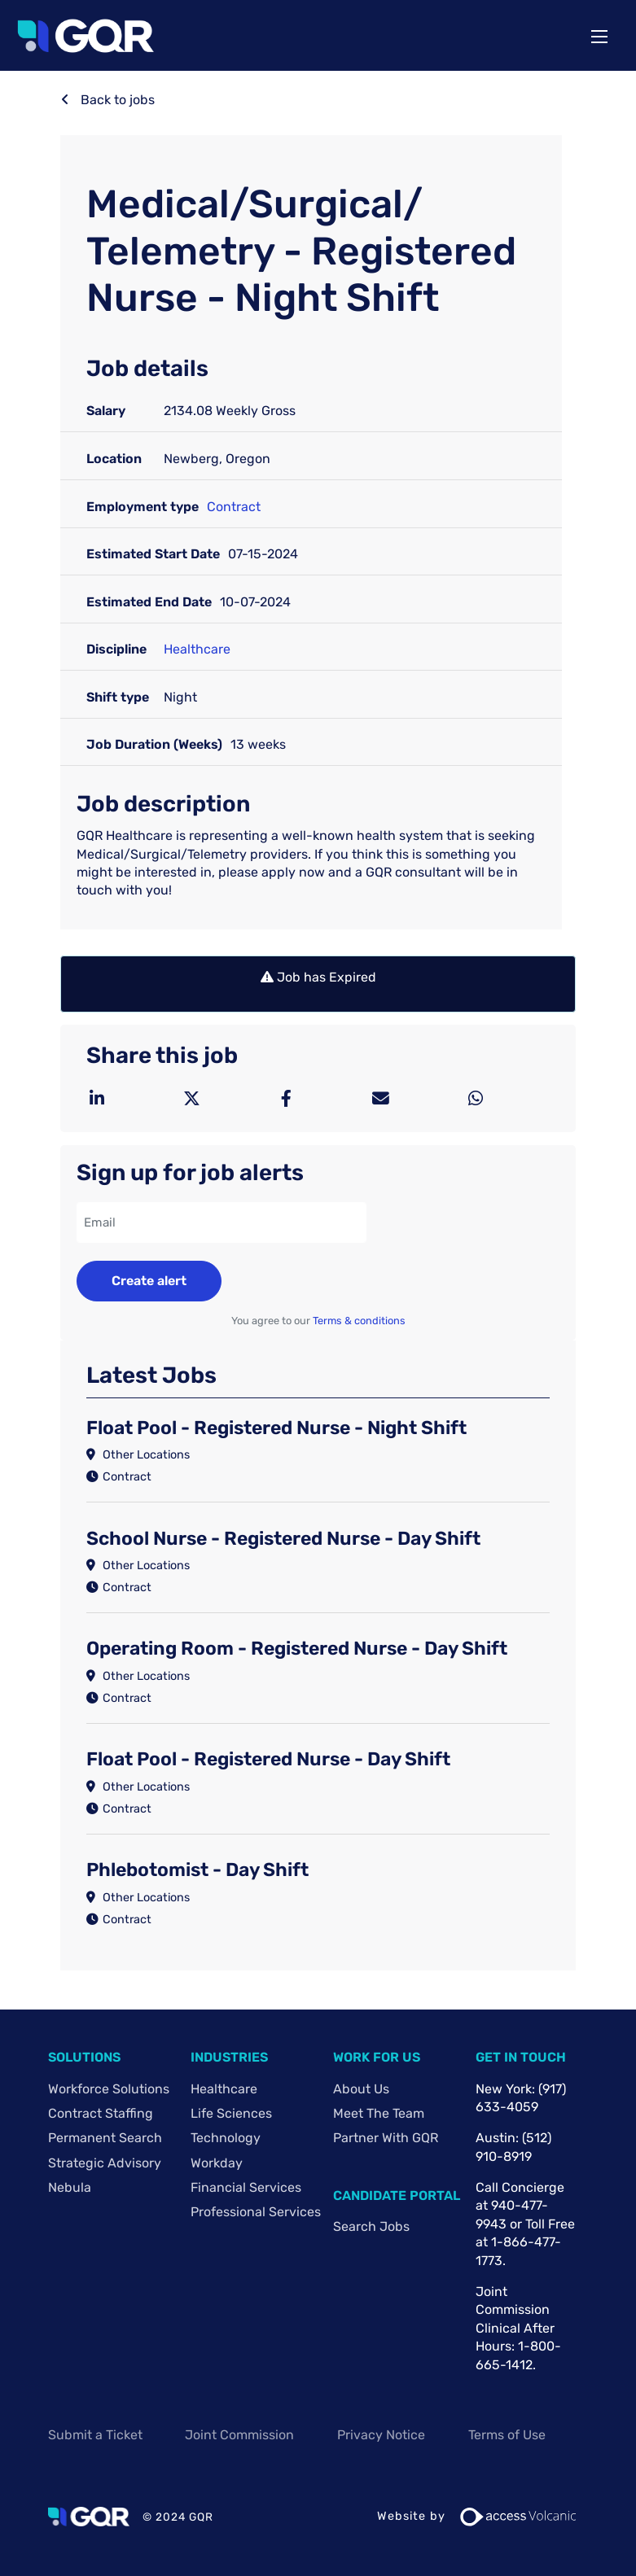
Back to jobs (116, 99)
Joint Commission (239, 2435)
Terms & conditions (359, 1320)
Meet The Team (378, 2113)
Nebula (69, 2187)
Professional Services (256, 2212)
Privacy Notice (381, 2435)
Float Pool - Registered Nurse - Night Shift (276, 1427)
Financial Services (246, 2187)
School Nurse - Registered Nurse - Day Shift (283, 1538)
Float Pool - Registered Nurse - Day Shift (268, 1758)
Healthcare (197, 649)
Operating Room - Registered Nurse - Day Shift (296, 1648)
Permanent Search (105, 2137)
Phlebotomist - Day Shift (197, 1869)
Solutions (84, 2057)
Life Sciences (231, 2113)
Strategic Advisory (104, 2163)
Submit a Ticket (95, 2435)
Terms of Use (507, 2435)
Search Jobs (371, 2226)
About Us (361, 2089)
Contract (234, 506)
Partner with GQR (385, 2137)
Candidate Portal (396, 2195)
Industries (229, 2057)
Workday (217, 2163)
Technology (226, 2137)
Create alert (149, 1280)
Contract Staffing (100, 2113)
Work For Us (376, 2057)
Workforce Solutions (108, 2089)
